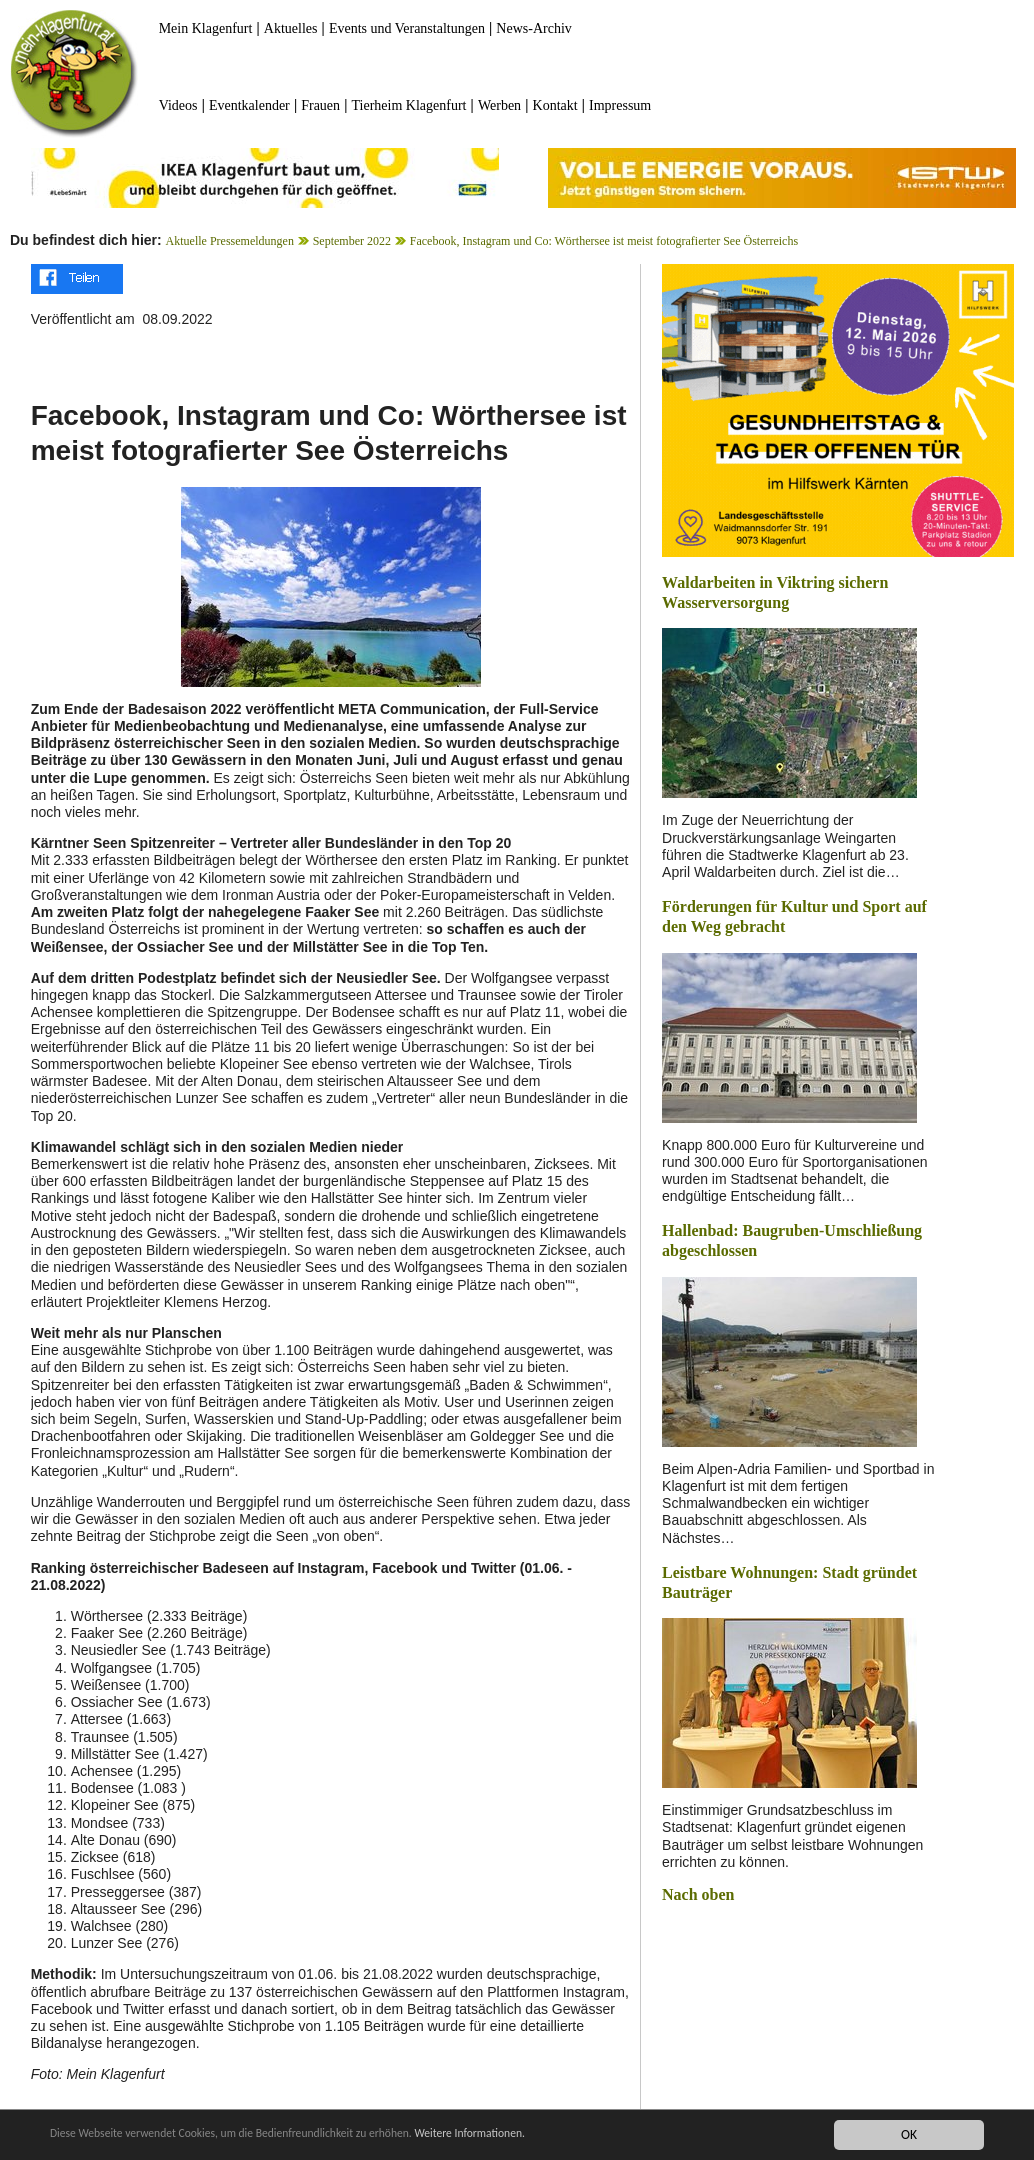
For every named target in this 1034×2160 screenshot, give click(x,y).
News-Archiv (533, 28)
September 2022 (352, 241)
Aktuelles (291, 28)
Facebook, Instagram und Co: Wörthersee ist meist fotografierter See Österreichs (604, 241)
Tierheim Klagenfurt (409, 105)
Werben (499, 105)
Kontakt (555, 105)
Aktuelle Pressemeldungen (230, 241)
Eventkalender (249, 105)
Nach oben (698, 1894)
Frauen (320, 105)
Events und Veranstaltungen (407, 28)
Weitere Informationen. (543, 2134)
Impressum (620, 105)
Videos (178, 105)
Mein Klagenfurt (206, 28)
